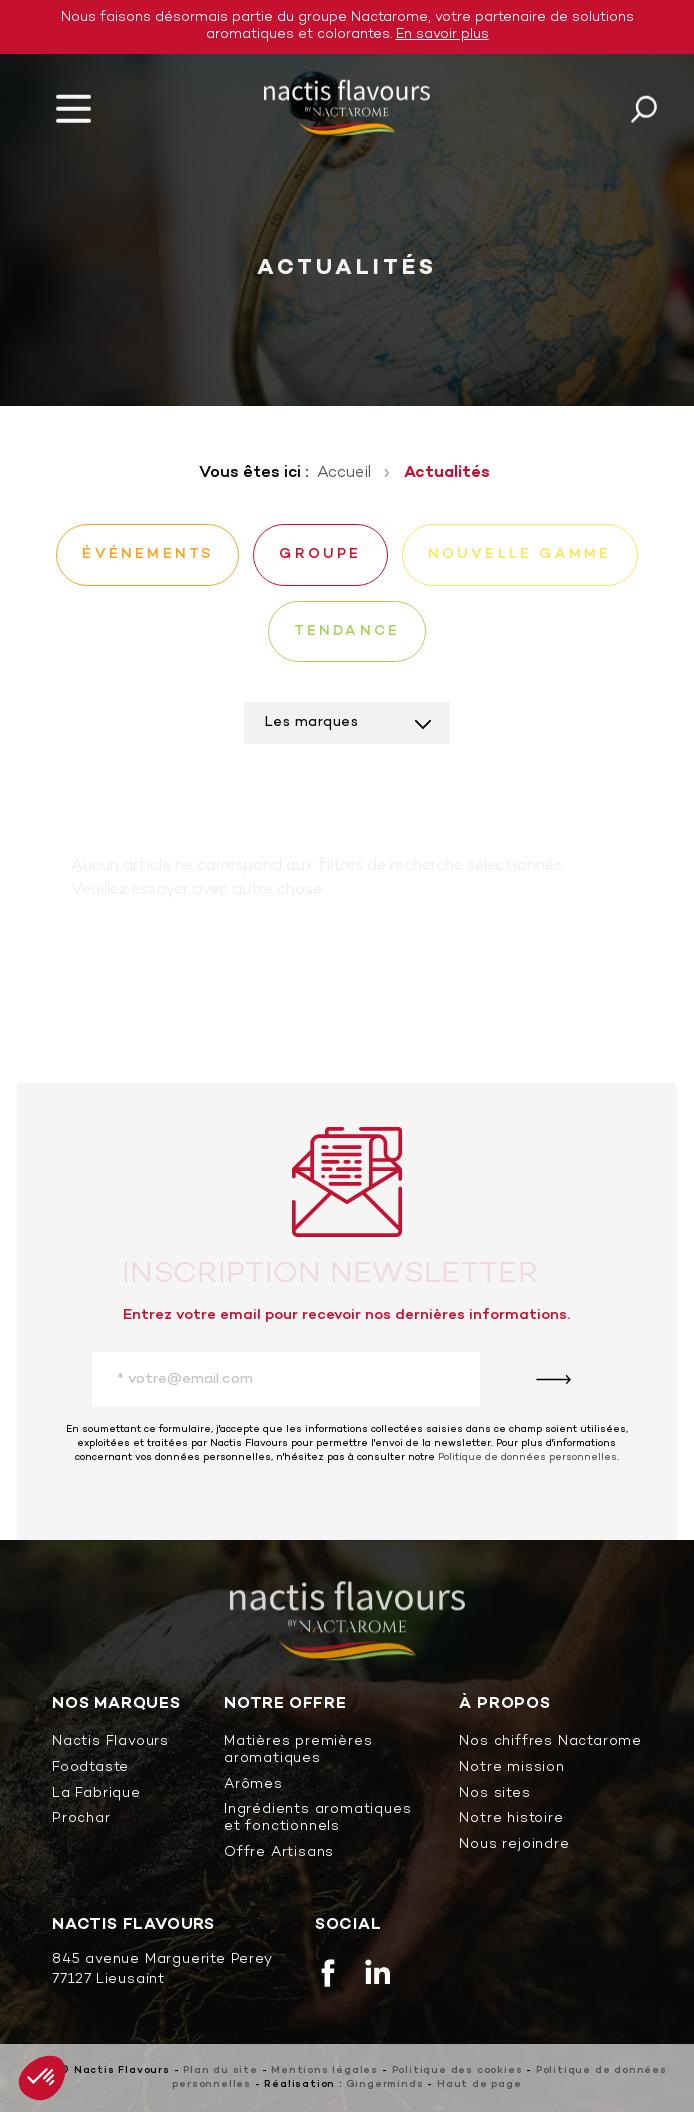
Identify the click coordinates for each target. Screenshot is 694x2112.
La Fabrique (96, 1794)
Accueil (344, 473)
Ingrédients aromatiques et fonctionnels (317, 1819)
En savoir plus (442, 34)
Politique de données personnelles (527, 1457)
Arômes (253, 1785)
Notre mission (511, 1768)
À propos (504, 1704)
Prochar (81, 1819)
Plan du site (220, 2070)
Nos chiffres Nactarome (550, 1742)
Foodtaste (90, 1768)
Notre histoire (511, 1819)
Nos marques (116, 1704)
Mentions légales (324, 2070)
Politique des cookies (457, 2070)
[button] (42, 2078)
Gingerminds (385, 2084)
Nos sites (494, 1794)
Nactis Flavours (110, 1742)
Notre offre (285, 1704)
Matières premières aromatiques (298, 1751)
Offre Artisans (279, 1853)
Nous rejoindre (514, 1845)
